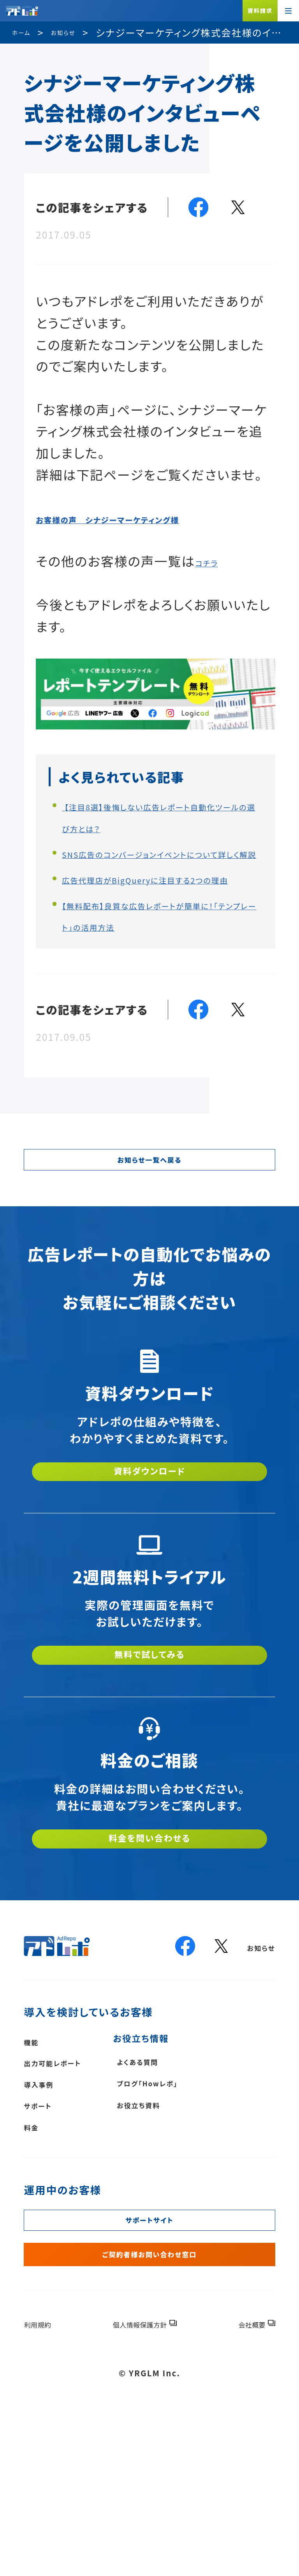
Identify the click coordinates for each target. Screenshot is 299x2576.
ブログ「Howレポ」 (200, 2207)
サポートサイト (149, 2357)
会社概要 (243, 2484)
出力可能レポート (70, 2183)
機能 (35, 2159)
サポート (46, 2231)
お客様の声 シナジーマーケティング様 (152, 517)
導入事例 (48, 2207)
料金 (35, 2255)
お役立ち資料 (187, 2232)
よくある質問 (185, 2183)
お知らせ (252, 2065)
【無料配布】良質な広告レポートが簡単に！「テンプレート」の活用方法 (161, 968)
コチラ (213, 561)
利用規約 (47, 2484)
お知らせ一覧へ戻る (149, 1232)
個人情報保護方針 (140, 2484)
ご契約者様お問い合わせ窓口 (149, 2407)
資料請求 (260, 10)
